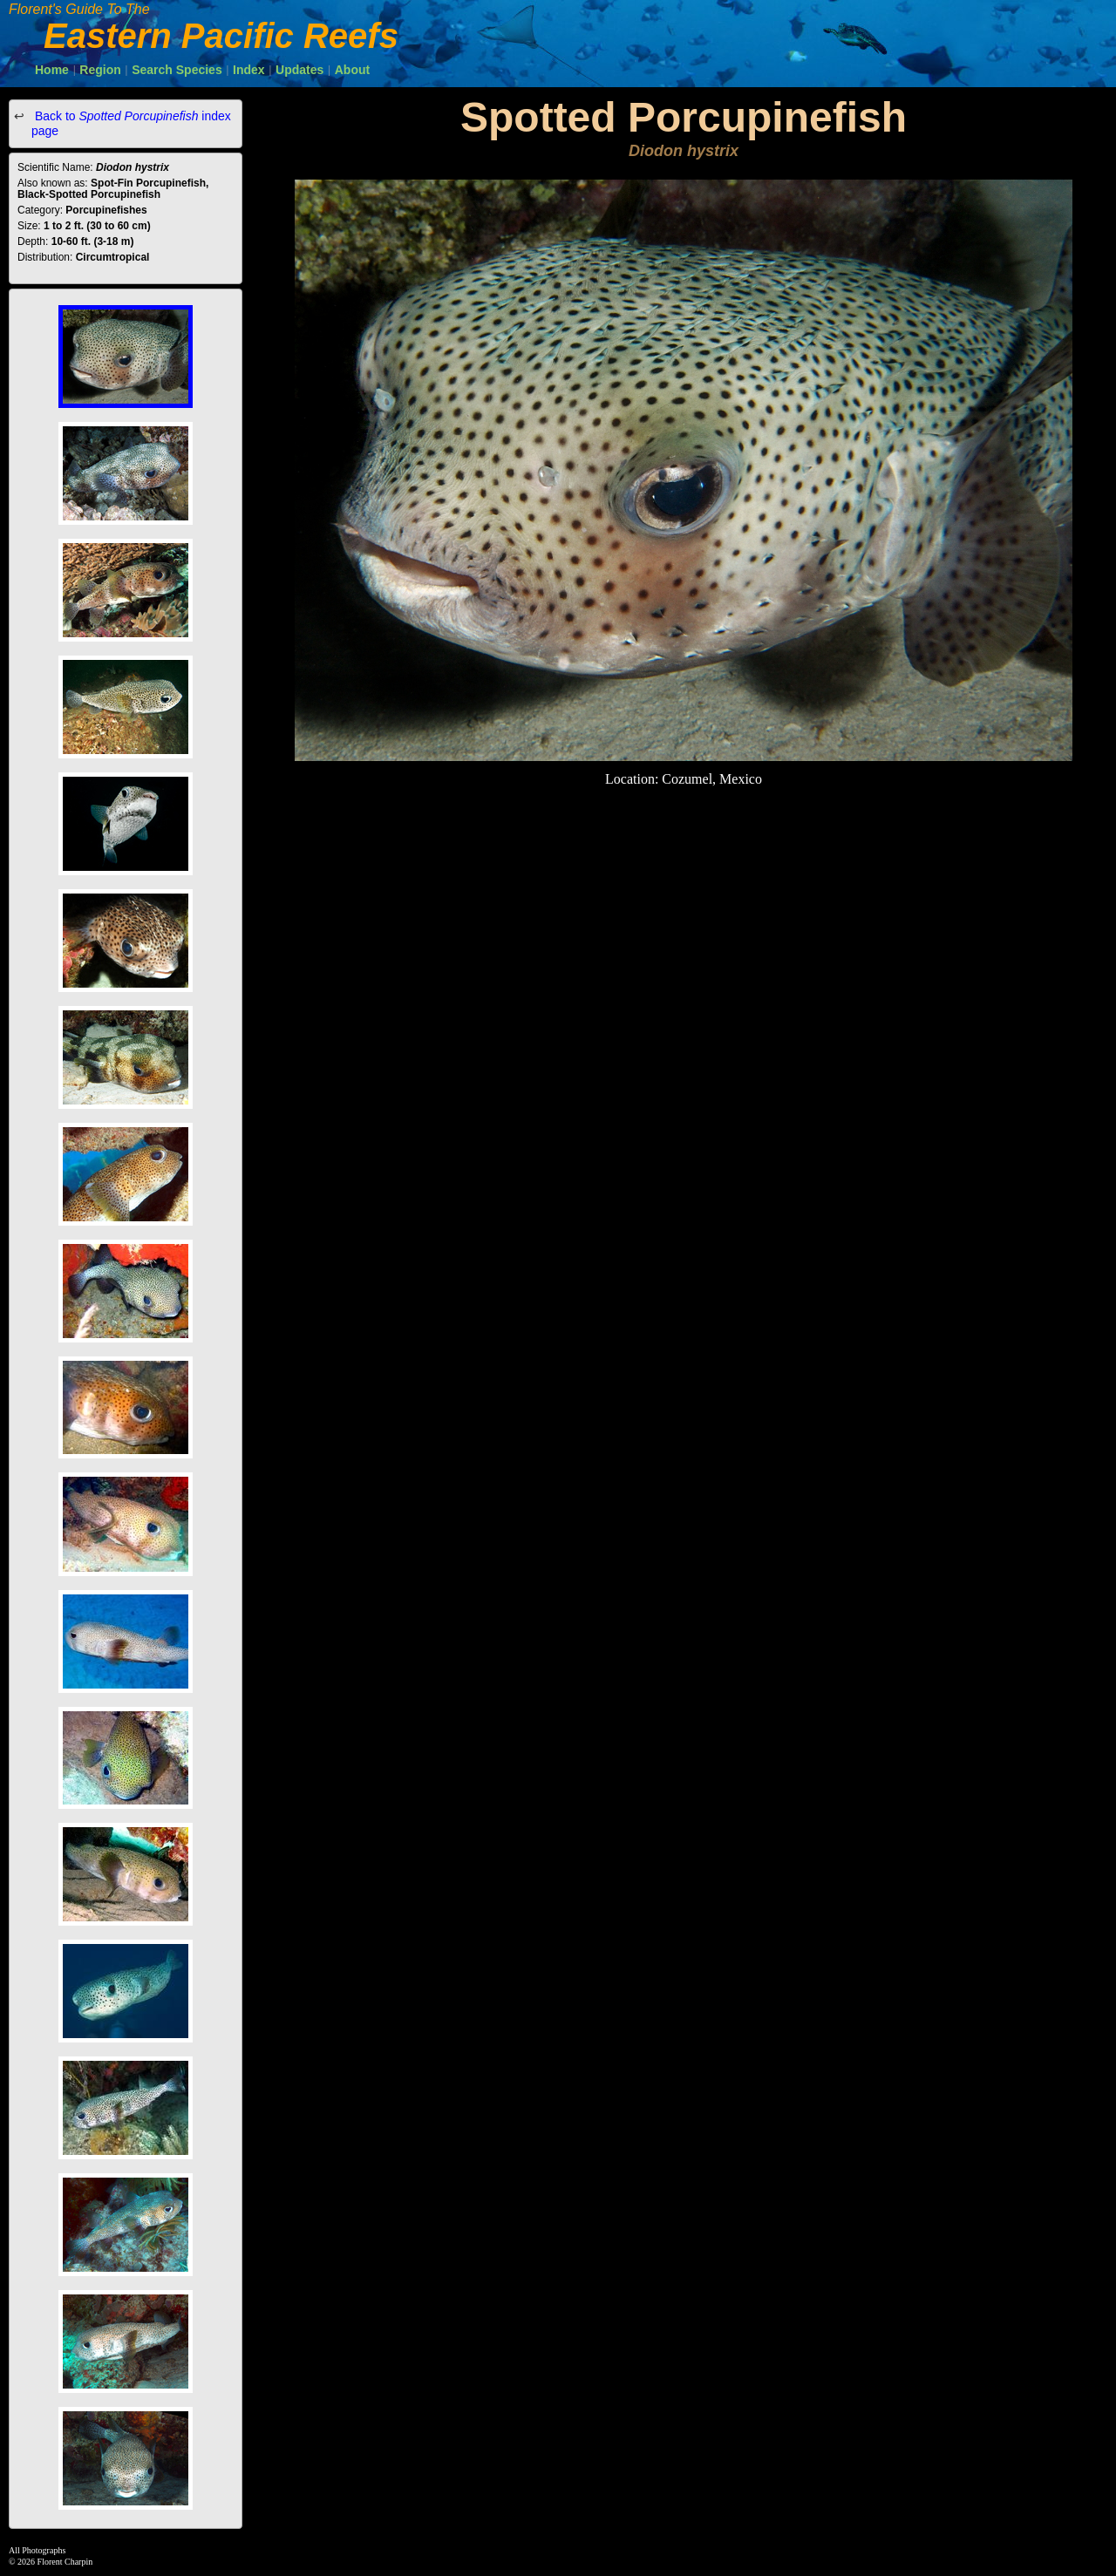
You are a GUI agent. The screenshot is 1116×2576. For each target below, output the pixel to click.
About (352, 70)
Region (99, 70)
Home (52, 70)
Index (249, 70)
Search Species (177, 70)
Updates (299, 70)
